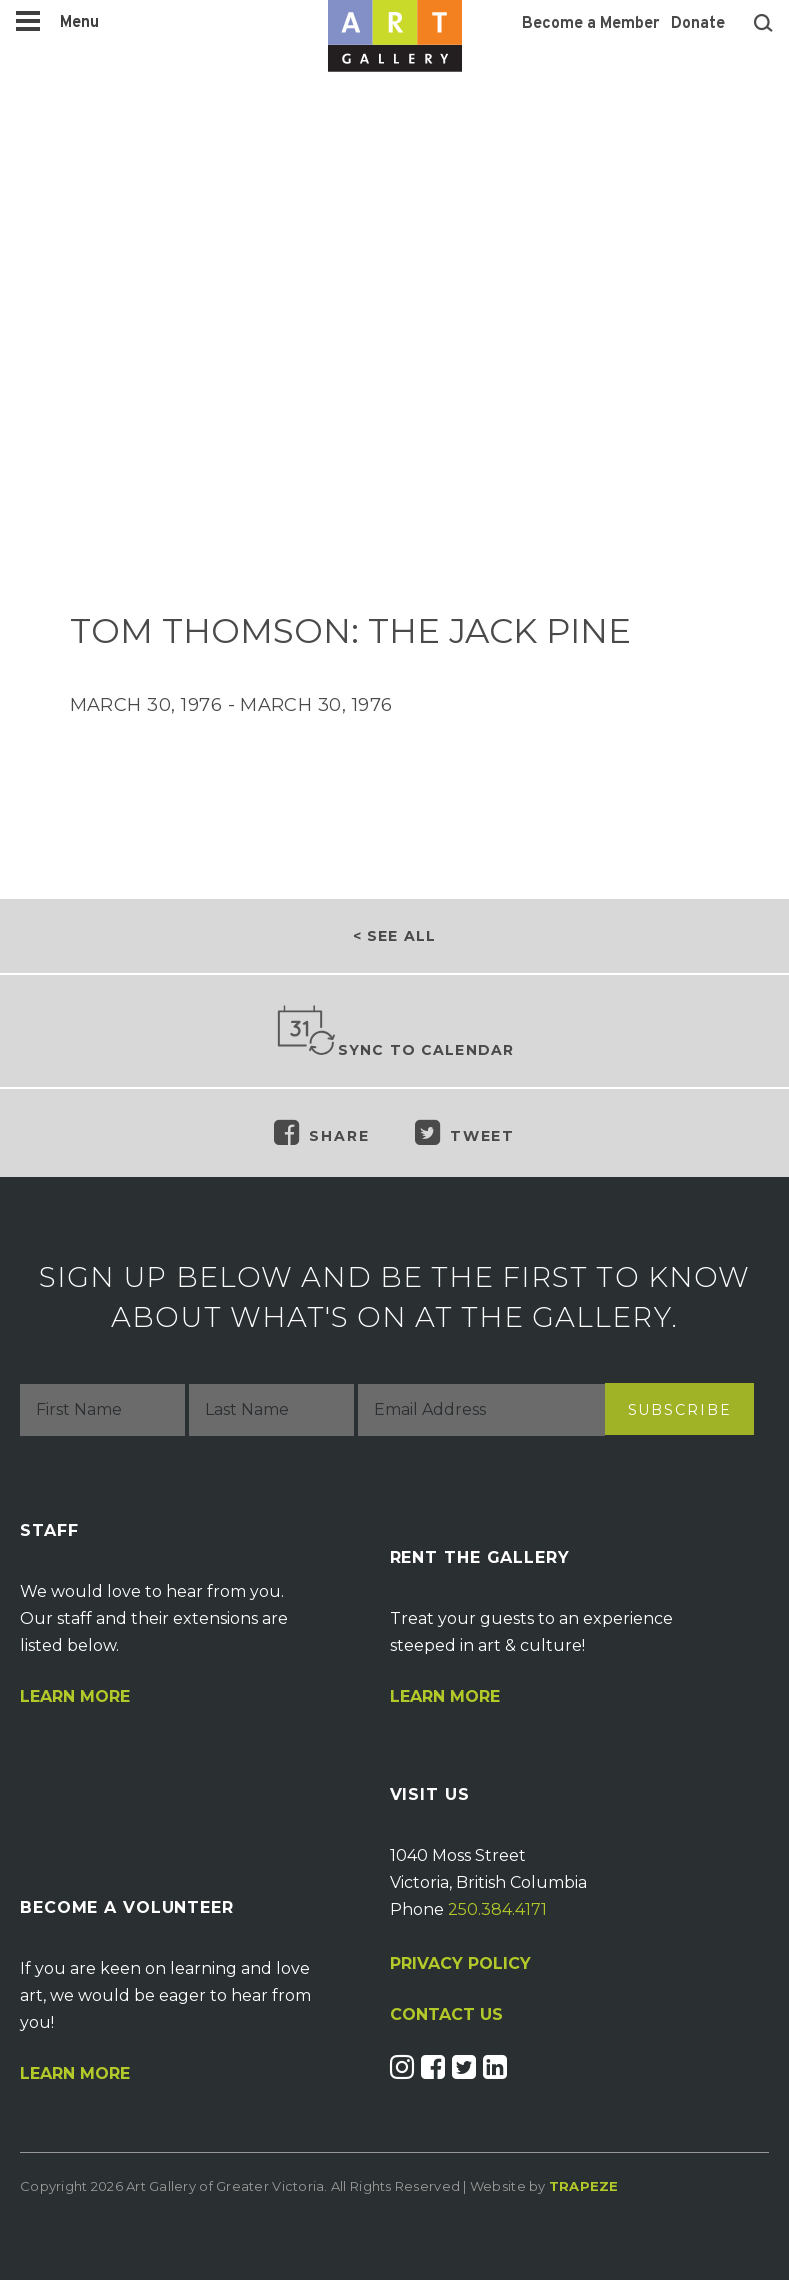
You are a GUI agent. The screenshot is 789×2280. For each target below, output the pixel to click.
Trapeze (584, 2186)
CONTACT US (446, 2015)
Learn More (75, 1697)
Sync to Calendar (395, 1032)
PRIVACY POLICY (460, 1963)
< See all (394, 936)
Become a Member (590, 24)
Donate (698, 24)
